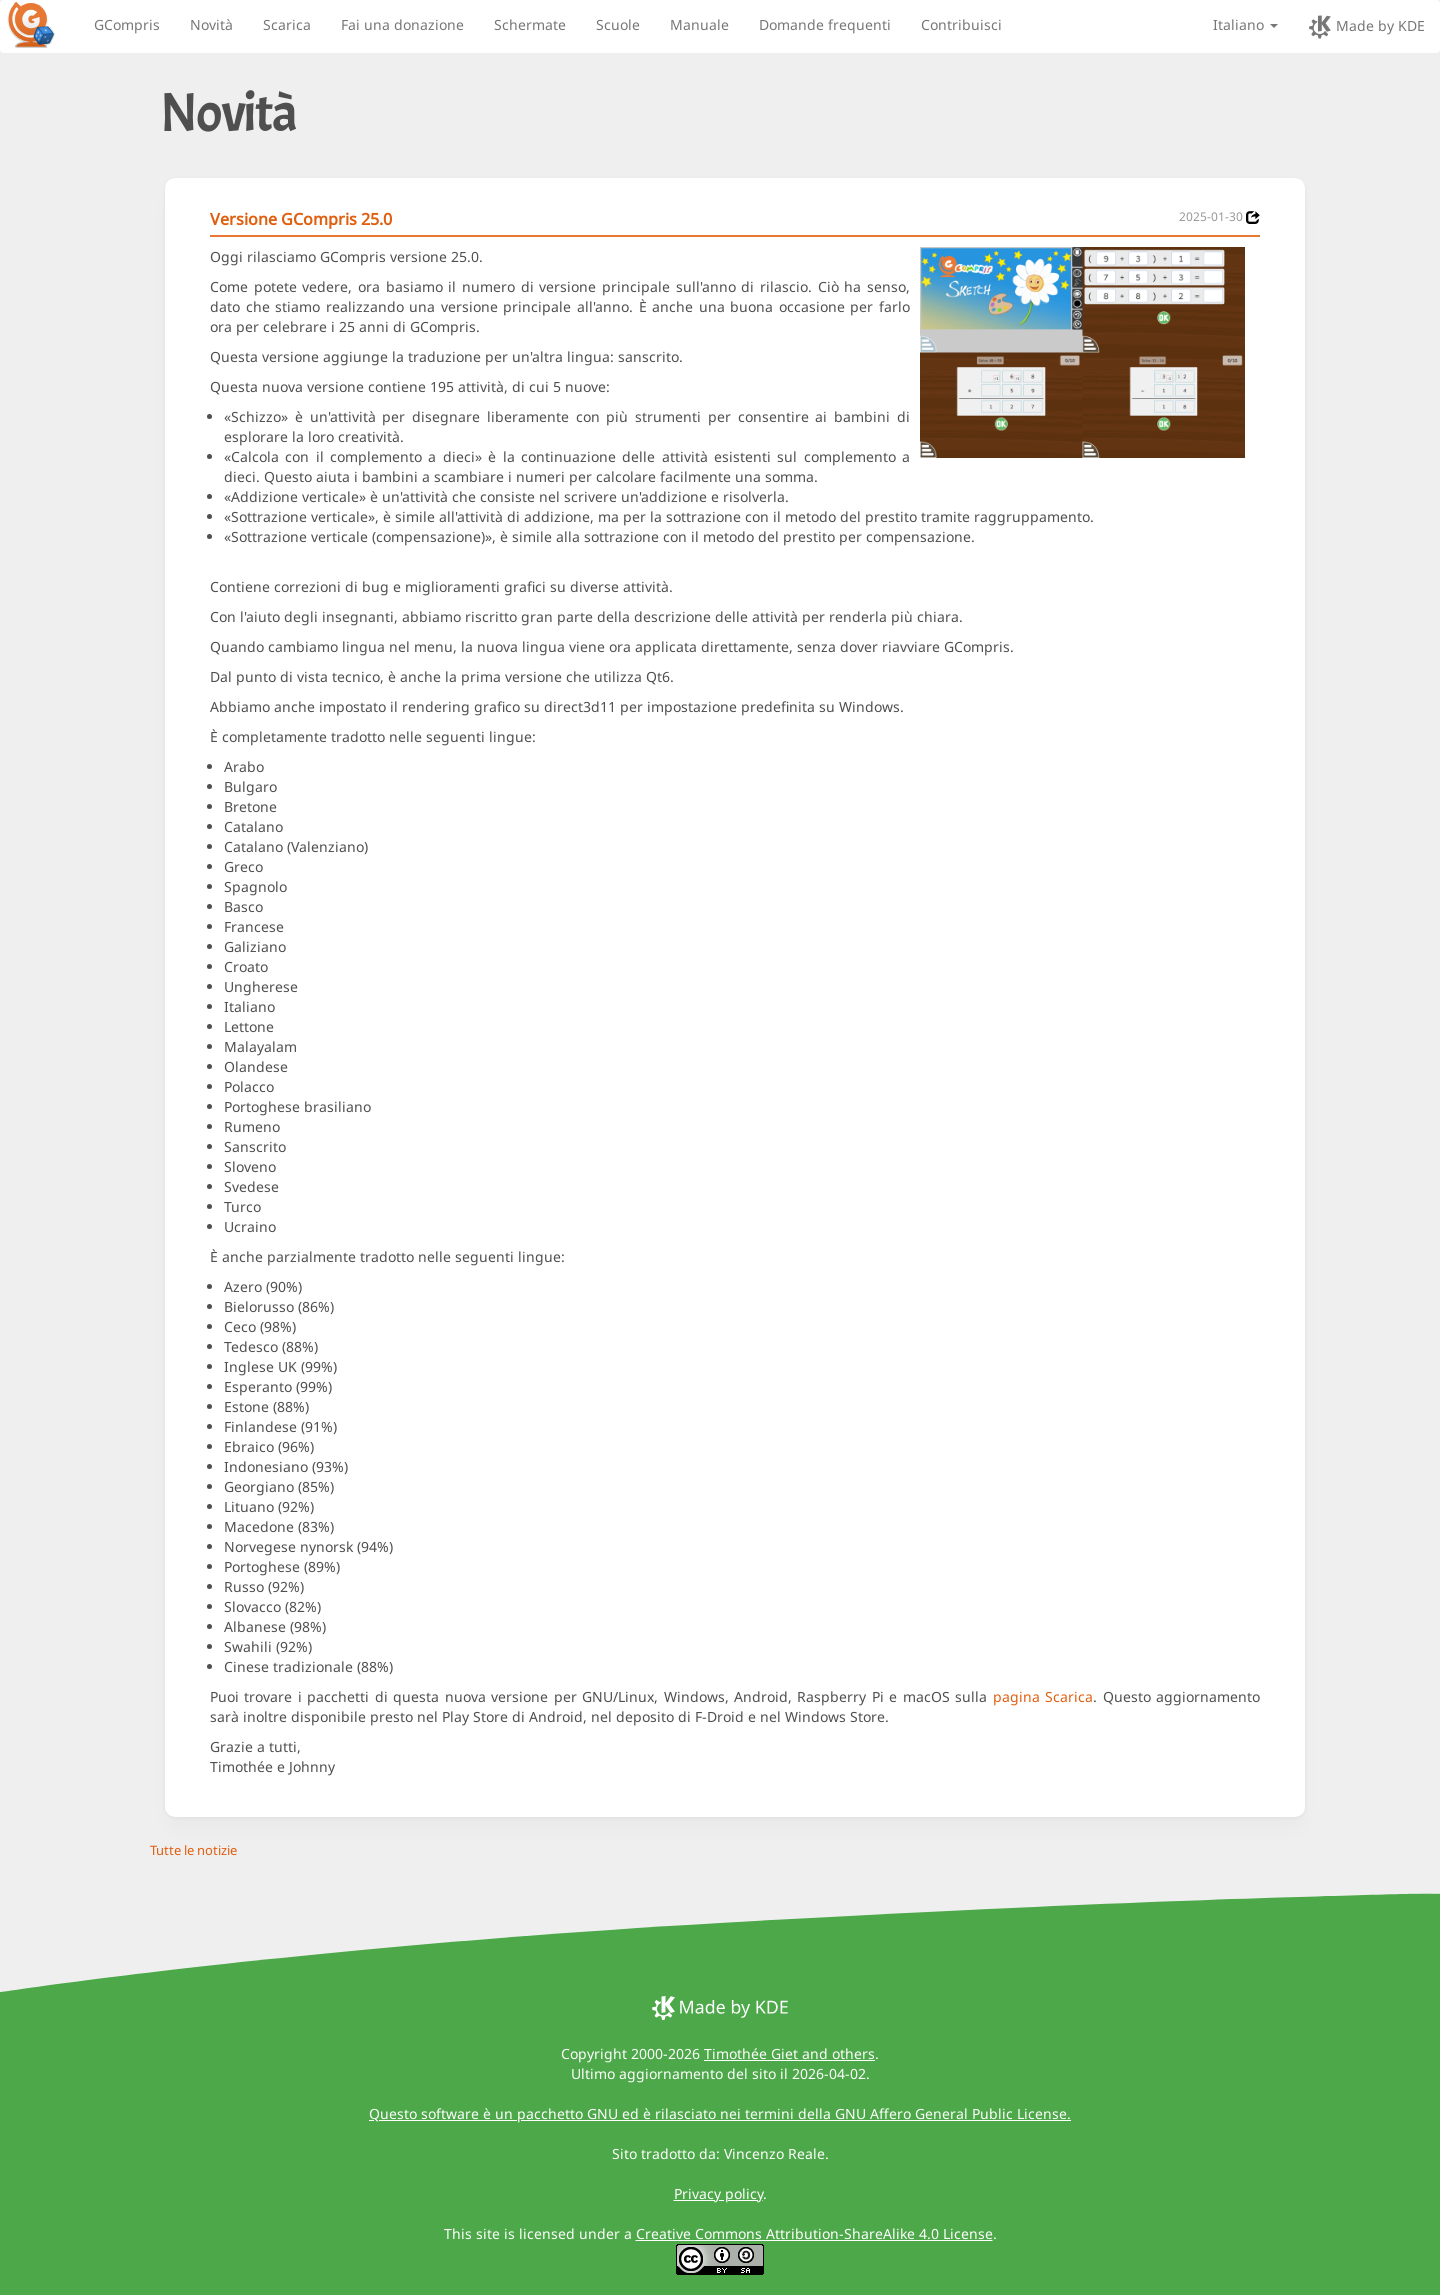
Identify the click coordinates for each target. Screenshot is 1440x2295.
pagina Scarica (1043, 1696)
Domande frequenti (825, 24)
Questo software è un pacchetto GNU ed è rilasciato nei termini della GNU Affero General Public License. (720, 2113)
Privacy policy (718, 2193)
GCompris (127, 24)
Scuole (618, 24)
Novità (211, 24)
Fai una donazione (402, 24)
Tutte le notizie (193, 1850)
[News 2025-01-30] (1253, 217)
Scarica (287, 24)
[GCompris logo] (43, 24)
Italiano (1245, 24)
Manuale (699, 24)
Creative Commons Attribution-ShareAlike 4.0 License (814, 2233)
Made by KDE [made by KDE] (1366, 27)
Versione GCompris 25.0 (301, 219)
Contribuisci (961, 24)
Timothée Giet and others (789, 2053)
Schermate (530, 24)
